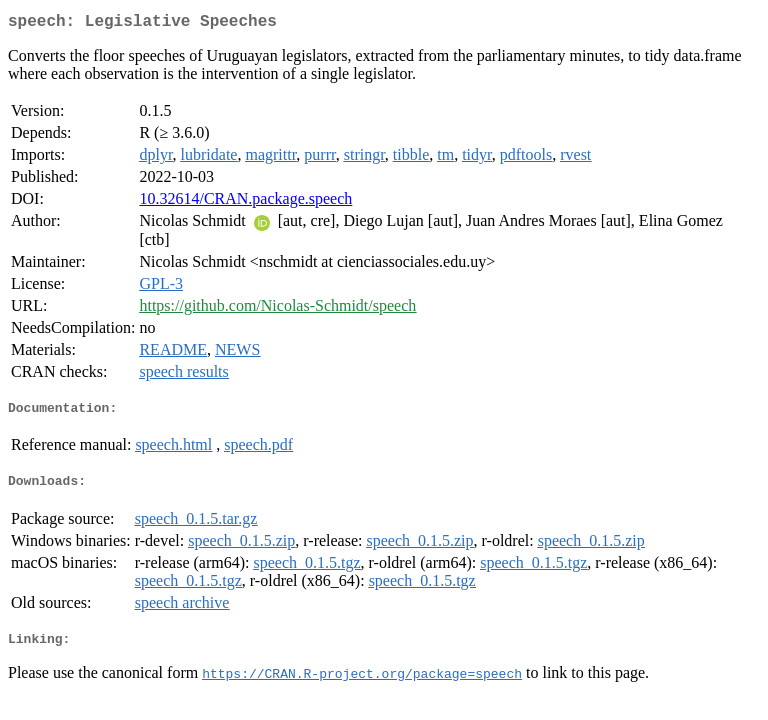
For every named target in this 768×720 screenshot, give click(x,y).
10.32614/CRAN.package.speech (245, 202)
